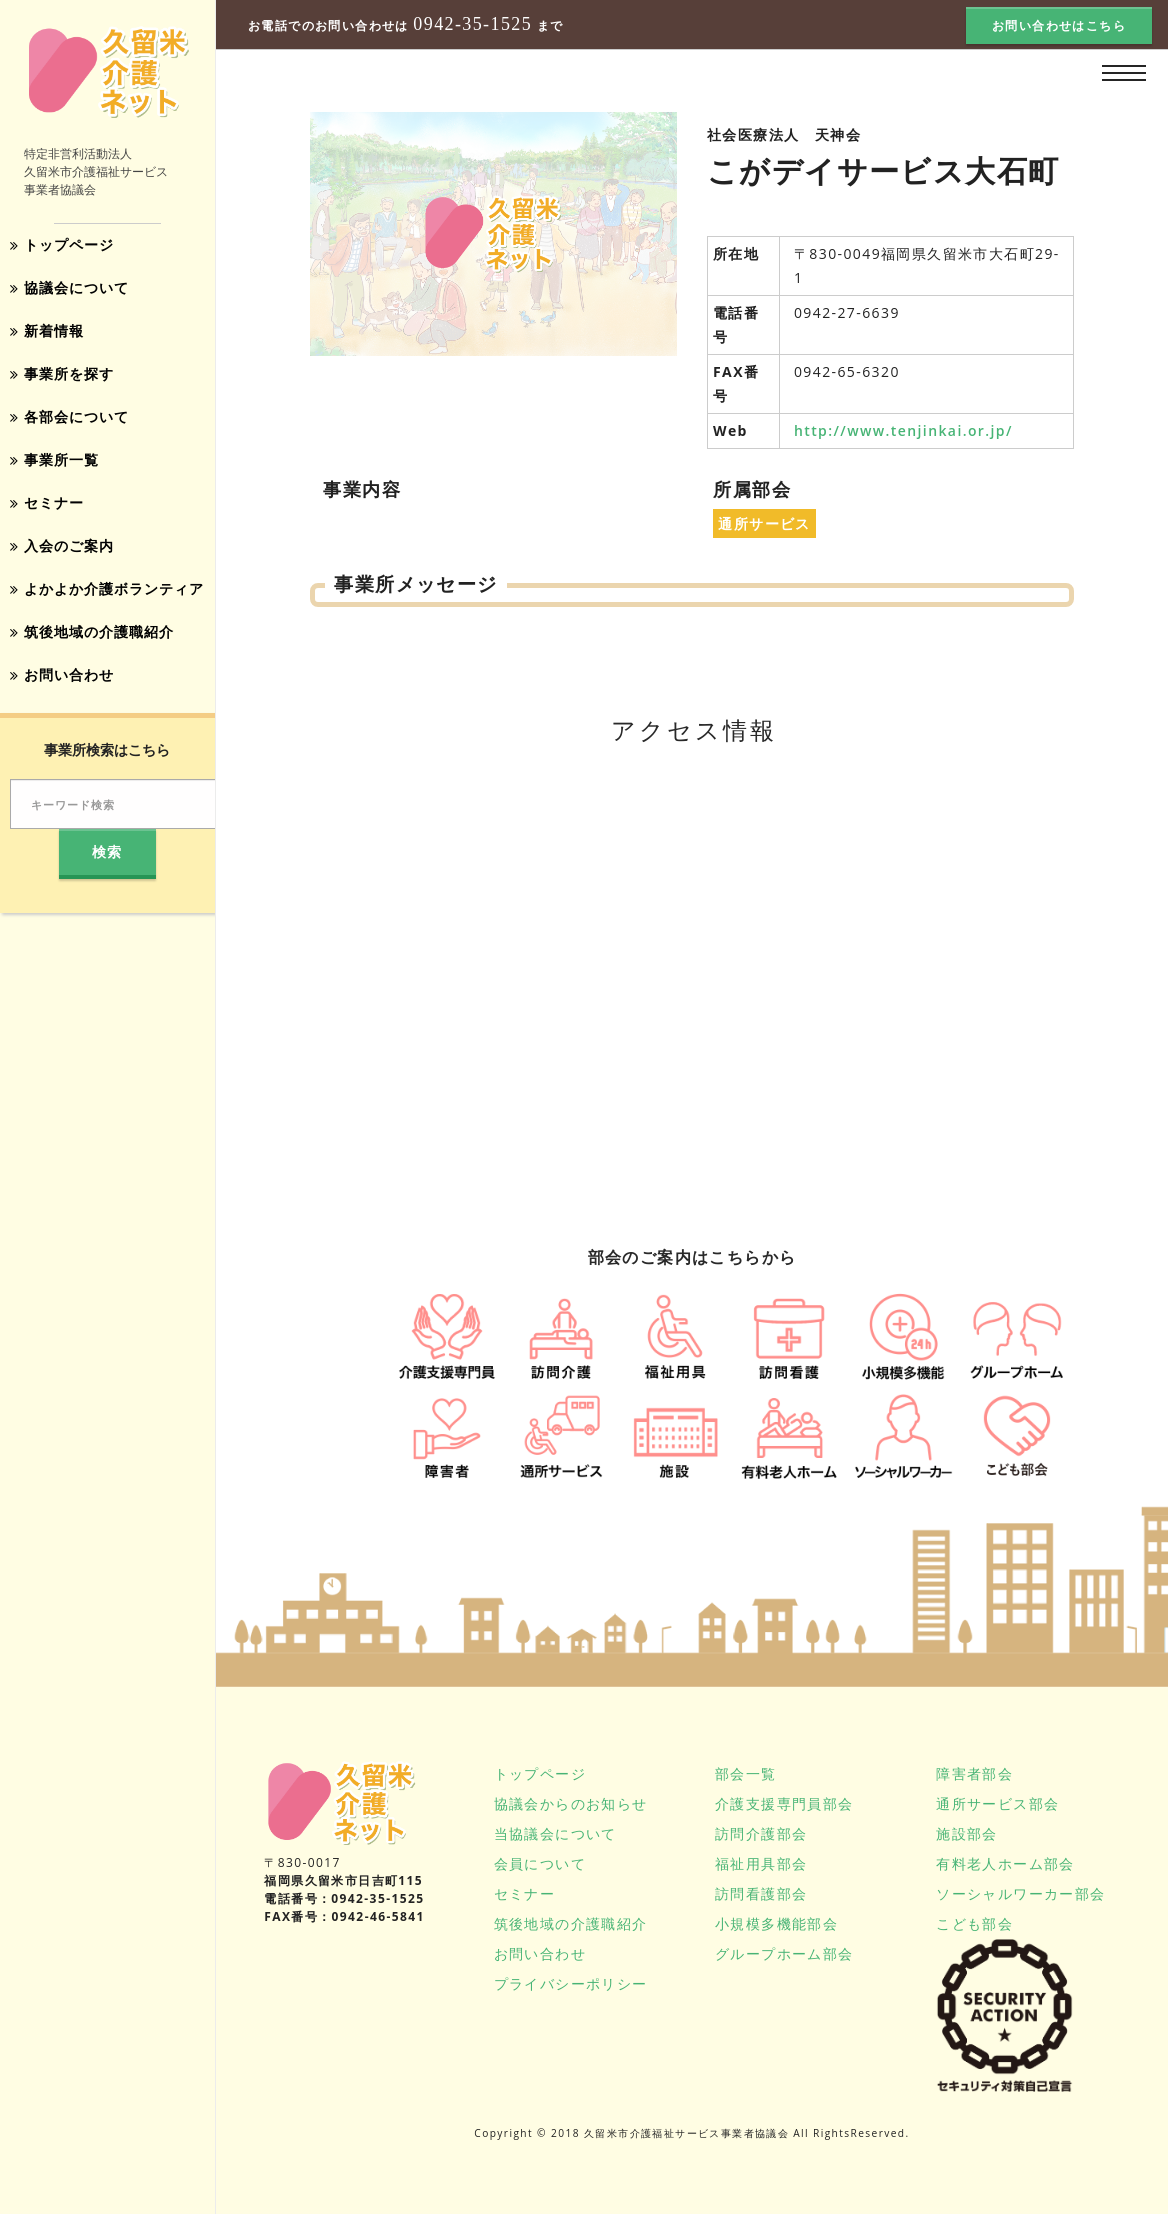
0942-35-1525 (472, 24)
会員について (540, 1863)
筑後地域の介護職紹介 (92, 622)
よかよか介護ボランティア (107, 580)
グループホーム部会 (784, 1953)
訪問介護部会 (761, 1833)
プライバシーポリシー (571, 1983)
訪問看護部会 (761, 1893)
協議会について (69, 286)
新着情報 (47, 328)
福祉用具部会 (761, 1863)
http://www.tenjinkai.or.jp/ (903, 430)
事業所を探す (62, 370)
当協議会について (555, 1833)
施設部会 (967, 1833)
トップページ (62, 244)
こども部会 (974, 1923)
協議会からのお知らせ (571, 1803)
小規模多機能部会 (776, 1923)
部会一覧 (746, 1773)
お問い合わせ (62, 664)
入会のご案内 (62, 538)
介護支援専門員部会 (784, 1803)
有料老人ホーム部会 (1005, 1863)
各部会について (69, 412)
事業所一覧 (54, 454)
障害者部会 (974, 1773)
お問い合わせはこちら (1059, 25)
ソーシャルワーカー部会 (1020, 1893)
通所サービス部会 (997, 1803)
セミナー (47, 496)
